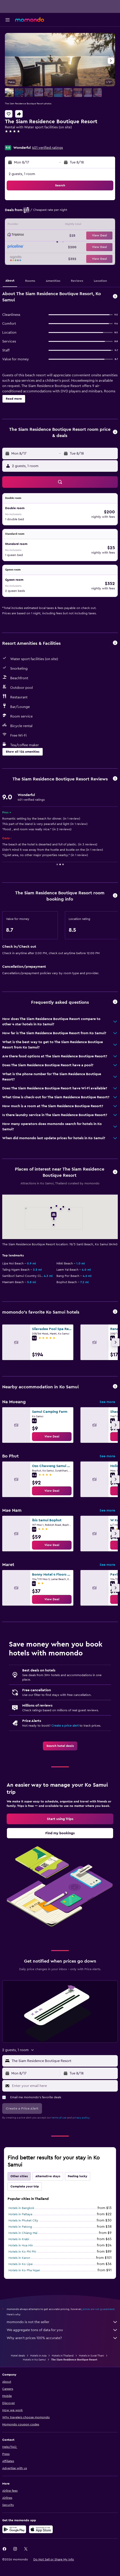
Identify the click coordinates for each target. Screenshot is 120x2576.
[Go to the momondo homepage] (29, 19)
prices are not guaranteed (98, 2309)
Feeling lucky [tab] (77, 2176)
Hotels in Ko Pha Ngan (24, 2270)
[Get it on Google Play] (14, 2529)
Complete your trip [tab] (24, 2186)
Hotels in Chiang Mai (22, 2233)
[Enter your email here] (64, 2086)
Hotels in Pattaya (20, 2214)
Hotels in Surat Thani (91, 2355)
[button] (7, 20)
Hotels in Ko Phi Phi (22, 2251)
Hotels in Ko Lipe (20, 2264)
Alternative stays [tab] (47, 2176)
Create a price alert (65, 1725)
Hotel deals (18, 2355)
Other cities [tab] (19, 2176)
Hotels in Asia (38, 2355)
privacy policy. (81, 2117)
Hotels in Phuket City (23, 2220)
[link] (52, 1436)
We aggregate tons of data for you (62, 2330)
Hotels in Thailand (63, 2355)
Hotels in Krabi (18, 2239)
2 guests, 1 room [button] (22, 174)
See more (107, 1402)
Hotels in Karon (19, 2258)
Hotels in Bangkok (21, 2208)
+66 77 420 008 (17, 141)
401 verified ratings (47, 147)
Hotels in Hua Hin (20, 2245)
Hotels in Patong (20, 2226)
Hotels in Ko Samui (34, 2359)
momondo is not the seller (62, 2322)
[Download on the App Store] (41, 2529)
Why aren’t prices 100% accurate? (62, 2338)
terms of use (59, 2117)
